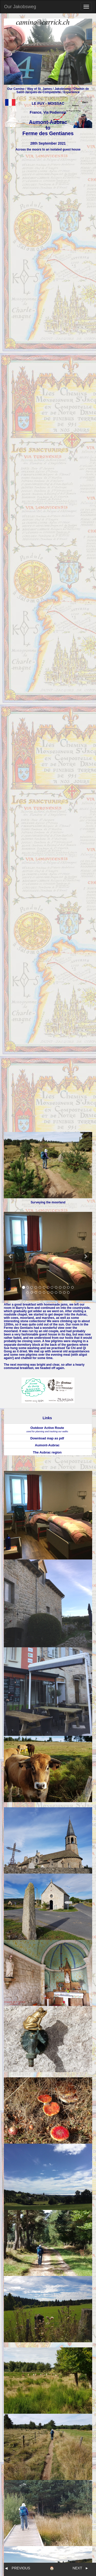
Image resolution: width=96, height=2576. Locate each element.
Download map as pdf (47, 1438)
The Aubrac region (47, 1452)
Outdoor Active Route (47, 1429)
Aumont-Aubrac (47, 1445)
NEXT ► (80, 2568)
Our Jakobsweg (20, 6)
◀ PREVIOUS (17, 2568)
